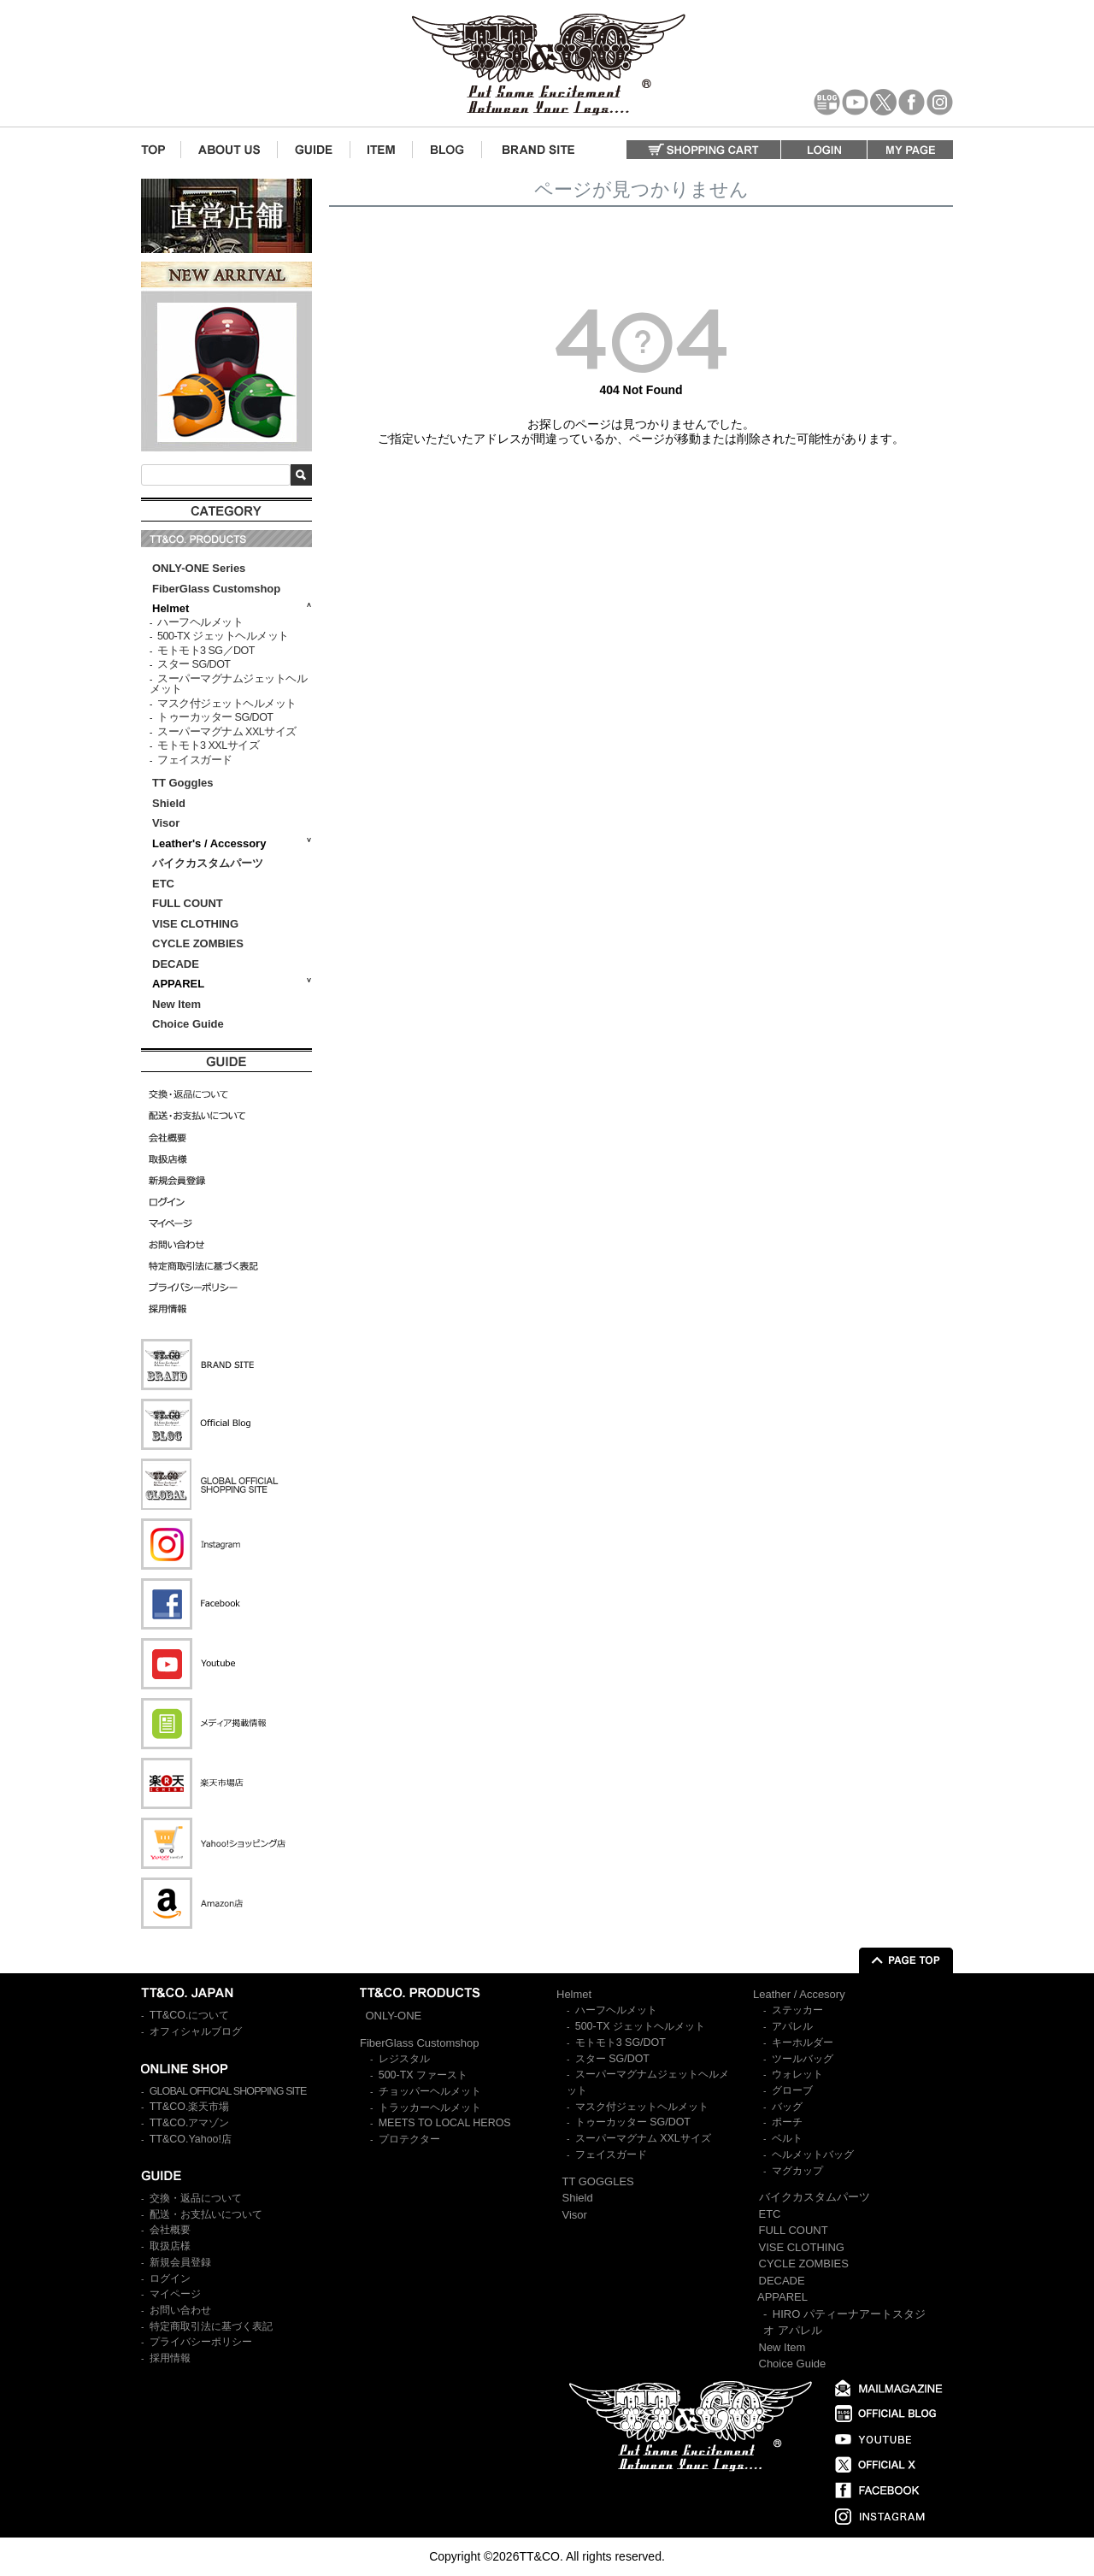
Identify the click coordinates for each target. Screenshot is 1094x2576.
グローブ (792, 2090)
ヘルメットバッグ (813, 2154)
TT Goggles (183, 782)
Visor (167, 822)
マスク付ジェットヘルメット (227, 704)
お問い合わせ (180, 2310)
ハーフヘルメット (200, 622)
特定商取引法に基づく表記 (211, 2326)
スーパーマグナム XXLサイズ (227, 732)
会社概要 (170, 2230)
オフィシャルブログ (196, 2031)
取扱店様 (170, 2246)
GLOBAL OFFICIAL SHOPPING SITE (228, 2091)
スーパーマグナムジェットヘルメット (228, 684)
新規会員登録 (180, 2262)
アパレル (792, 2026)
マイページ (175, 2294)
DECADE (175, 964)
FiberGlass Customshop (216, 588)
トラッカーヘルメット (430, 2107)
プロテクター (409, 2139)
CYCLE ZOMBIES (198, 943)
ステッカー (797, 2010)
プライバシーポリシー (201, 2342)
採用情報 (170, 2358)
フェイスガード (194, 760)
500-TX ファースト (423, 2075)
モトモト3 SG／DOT (206, 651)
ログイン (170, 2278)
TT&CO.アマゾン (190, 2123)
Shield (170, 803)
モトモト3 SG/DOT (620, 2042)
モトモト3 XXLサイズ (208, 746)
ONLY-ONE (394, 2015)
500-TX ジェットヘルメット (222, 636)
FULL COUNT (187, 903)
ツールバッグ (802, 2059)
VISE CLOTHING (195, 923)
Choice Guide (188, 1023)
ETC (163, 883)
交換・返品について (196, 2198)
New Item (176, 1004)
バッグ (787, 2107)
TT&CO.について (190, 2015)
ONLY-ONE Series (198, 568)
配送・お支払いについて (206, 2214)
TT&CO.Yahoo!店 (191, 2139)
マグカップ (797, 2171)
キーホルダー (802, 2042)
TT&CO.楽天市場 (190, 2107)
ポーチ (787, 2122)
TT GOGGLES (598, 2181)
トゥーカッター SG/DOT (215, 717)
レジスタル (404, 2059)
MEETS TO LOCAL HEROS (445, 2123)
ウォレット (797, 2074)
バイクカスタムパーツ (207, 863)
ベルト (787, 2138)
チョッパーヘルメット (430, 2091)
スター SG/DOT (193, 664)
